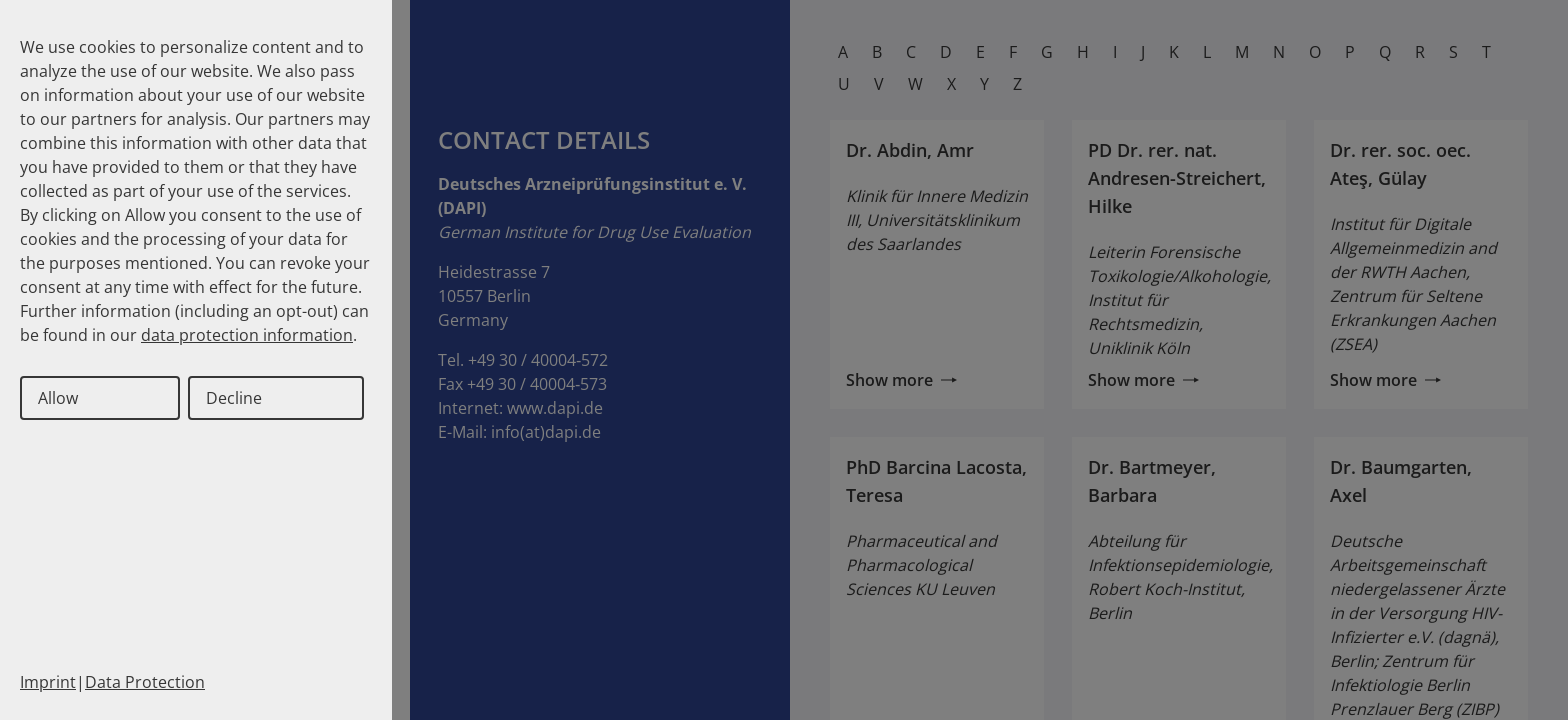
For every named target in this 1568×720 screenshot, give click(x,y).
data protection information (247, 335)
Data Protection (145, 682)
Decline (234, 398)
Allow (58, 398)
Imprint (48, 682)
